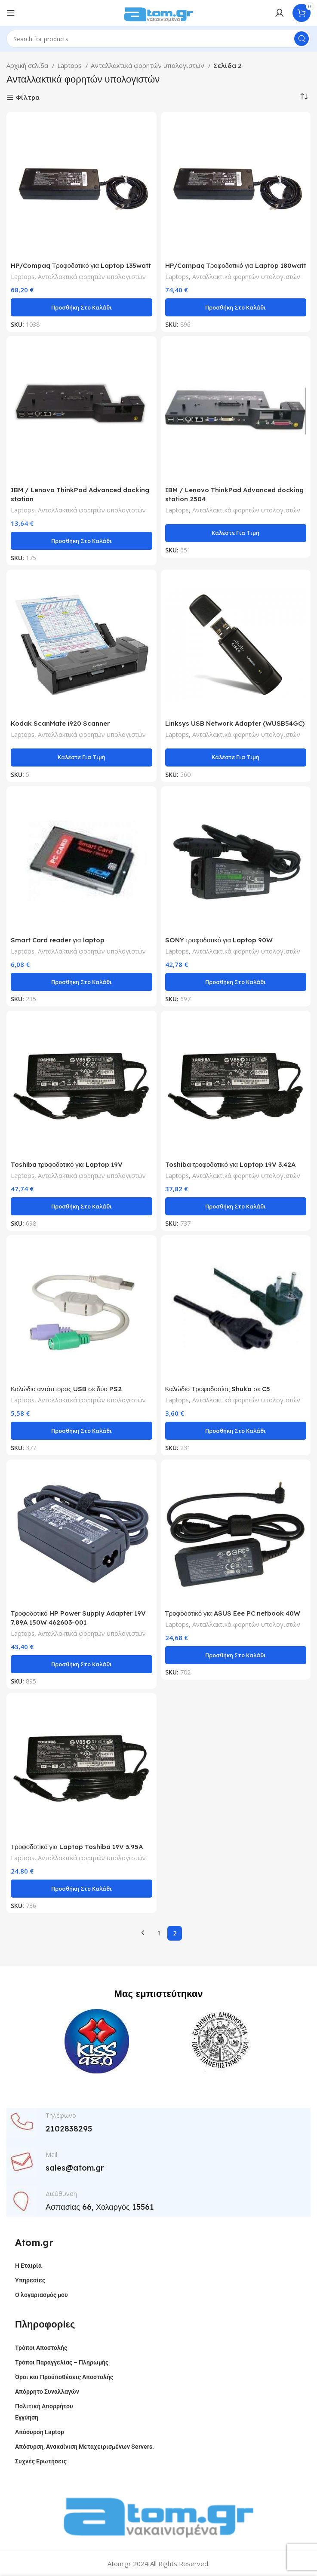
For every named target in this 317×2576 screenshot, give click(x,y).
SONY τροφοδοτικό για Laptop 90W (219, 940)
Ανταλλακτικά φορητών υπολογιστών (148, 65)
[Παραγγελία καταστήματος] (304, 96)
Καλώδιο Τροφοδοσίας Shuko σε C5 (218, 1389)
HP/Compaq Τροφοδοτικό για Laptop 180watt (235, 265)
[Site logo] (158, 12)
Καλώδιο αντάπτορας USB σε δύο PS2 (66, 1389)
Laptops (70, 65)
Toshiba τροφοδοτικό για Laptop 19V (67, 1164)
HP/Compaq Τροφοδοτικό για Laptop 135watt (81, 265)
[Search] (158, 39)
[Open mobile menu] (10, 12)
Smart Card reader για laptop (58, 940)
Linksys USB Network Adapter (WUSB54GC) (235, 723)
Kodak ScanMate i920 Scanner (60, 723)
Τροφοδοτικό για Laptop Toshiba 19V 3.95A (77, 1847)
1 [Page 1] (158, 1933)
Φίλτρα (28, 97)
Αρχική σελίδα (28, 65)
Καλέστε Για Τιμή (235, 533)
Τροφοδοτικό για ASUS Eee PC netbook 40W (232, 1613)
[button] (81, 307)
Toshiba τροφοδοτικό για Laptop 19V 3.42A (230, 1164)
